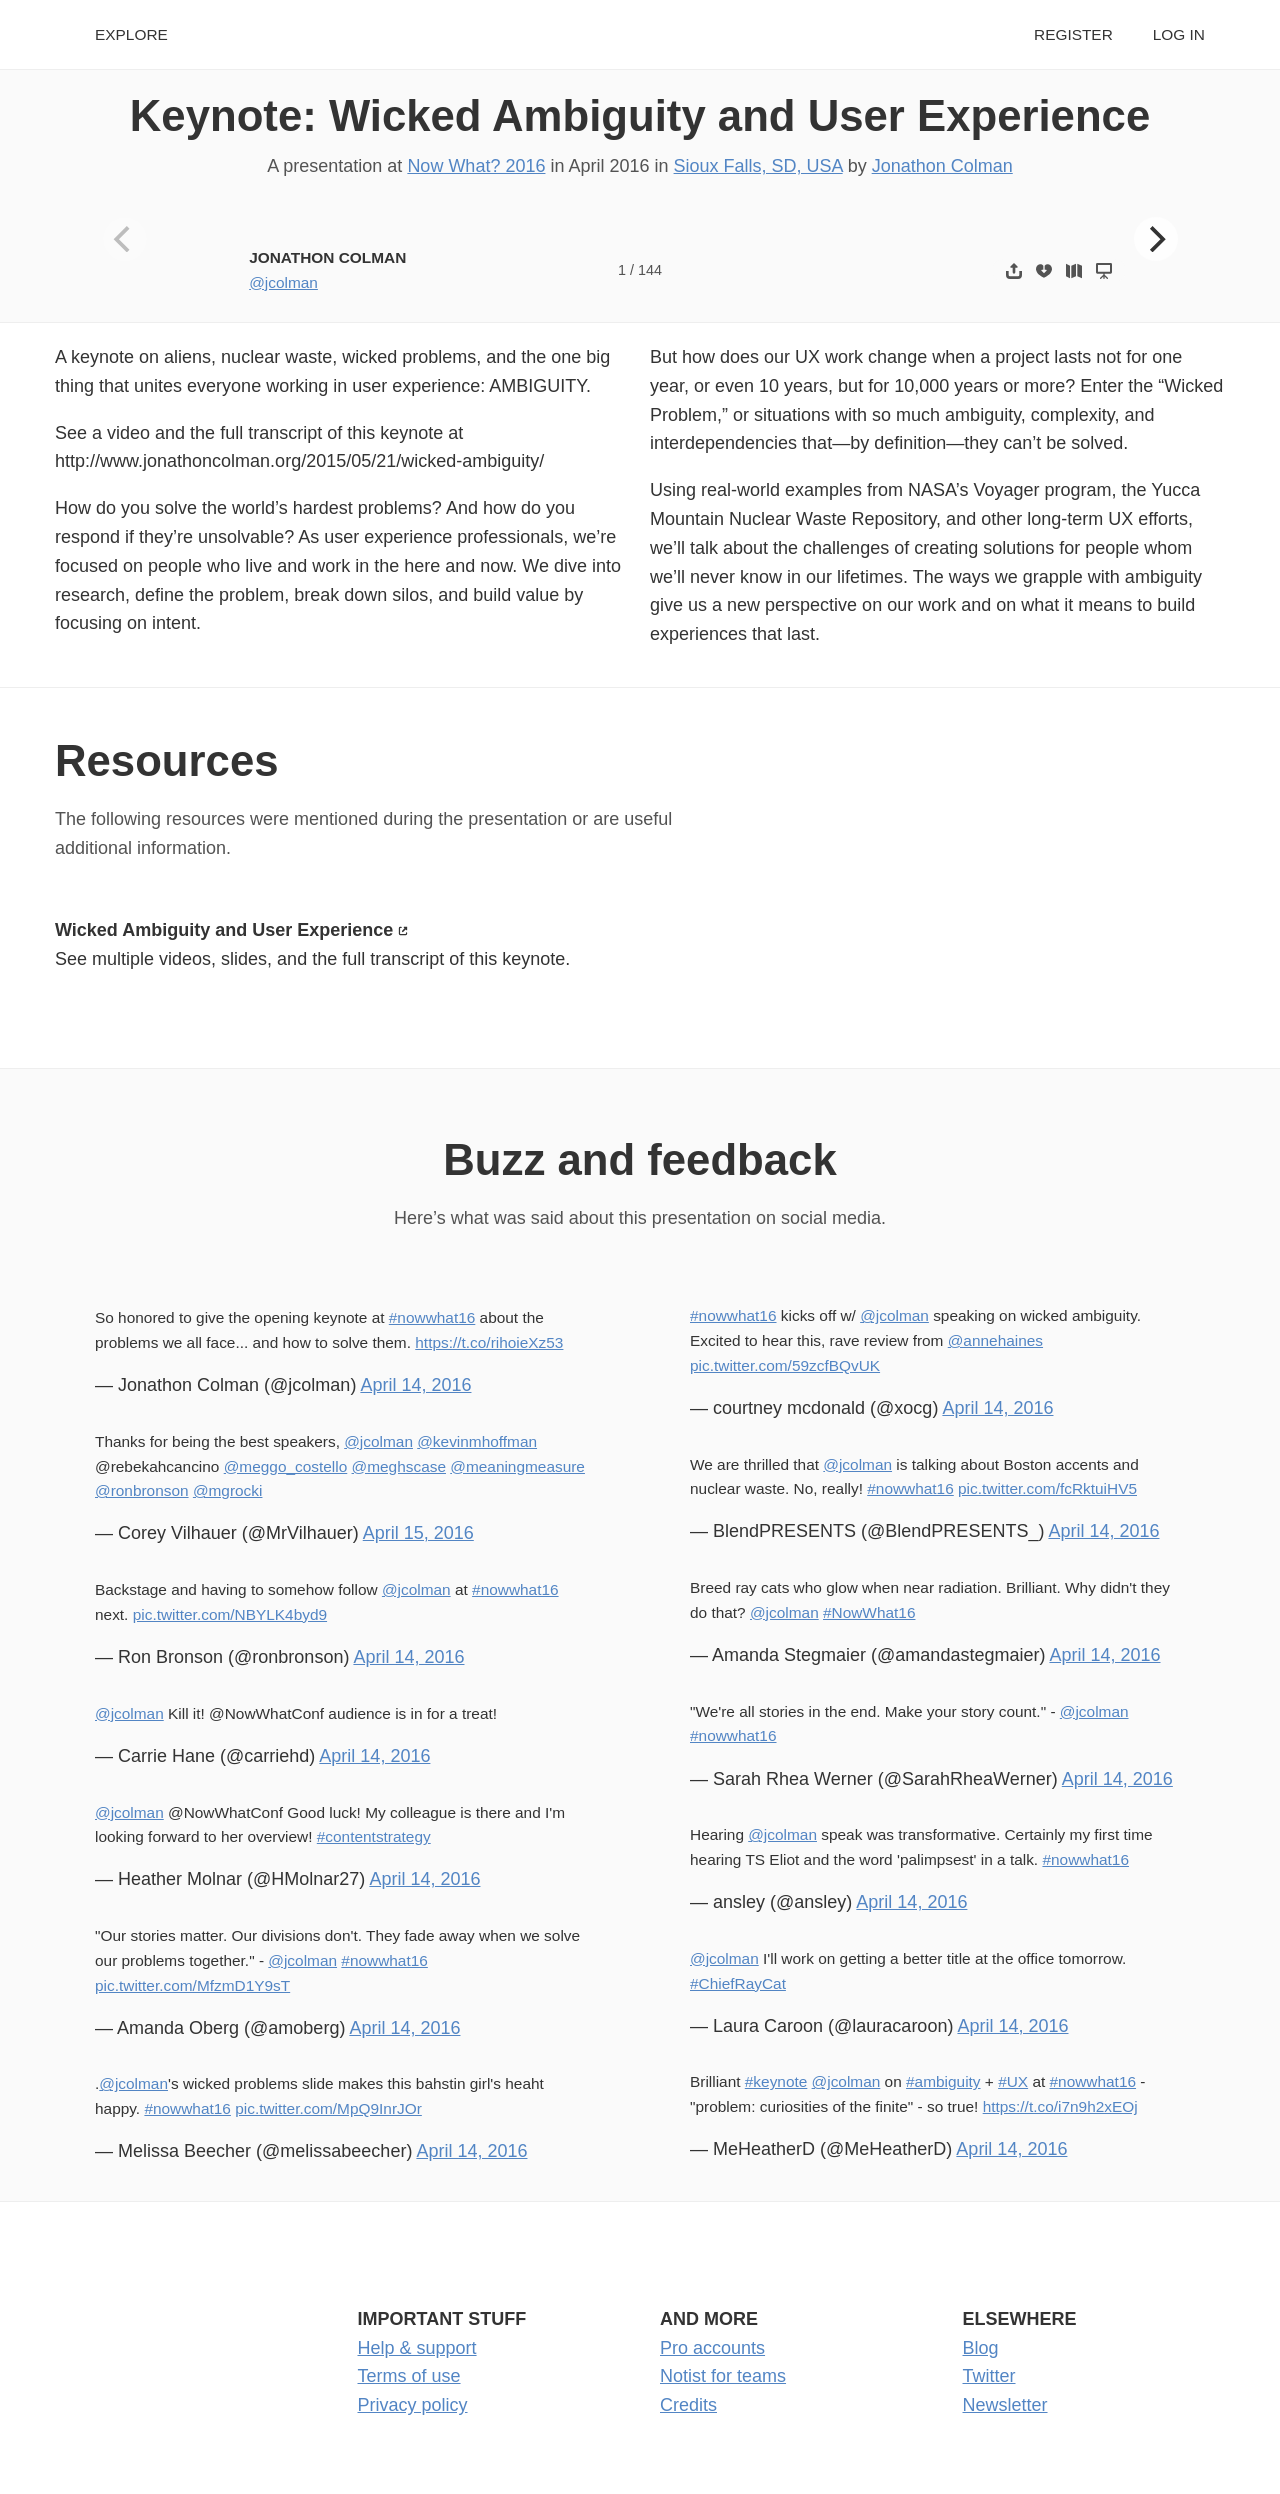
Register (1073, 34)
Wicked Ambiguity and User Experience (224, 930)
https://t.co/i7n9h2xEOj (1060, 2106)
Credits (688, 2405)
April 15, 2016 (418, 1533)
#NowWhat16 (869, 1612)
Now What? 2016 (476, 166)
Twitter (989, 2376)
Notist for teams (723, 2376)
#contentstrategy (374, 1836)
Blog (981, 2348)
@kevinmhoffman (477, 1441)
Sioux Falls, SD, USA (758, 166)
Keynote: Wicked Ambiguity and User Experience (640, 115)
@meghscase (399, 1466)
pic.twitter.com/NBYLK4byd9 (230, 1614)
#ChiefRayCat (738, 1983)
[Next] (1156, 239)
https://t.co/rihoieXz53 (489, 1342)
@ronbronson (142, 1490)
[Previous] (125, 239)
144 (650, 270)
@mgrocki (228, 1490)
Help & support (417, 2348)
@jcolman (283, 282)
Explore (131, 34)
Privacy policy (413, 2405)
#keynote (776, 2081)
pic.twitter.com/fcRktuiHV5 (1047, 1488)
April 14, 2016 (415, 1385)
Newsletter (1005, 2405)
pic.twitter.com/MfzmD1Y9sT (192, 1985)
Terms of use (409, 2376)
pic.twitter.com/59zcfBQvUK (785, 1365)
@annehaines (995, 1340)
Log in (1179, 34)
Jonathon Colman (942, 166)
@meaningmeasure (517, 1466)
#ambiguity (943, 2081)
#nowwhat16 (432, 1317)
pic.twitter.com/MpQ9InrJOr (328, 2108)
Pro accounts (712, 2348)
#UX (1013, 2081)
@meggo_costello (286, 1466)
